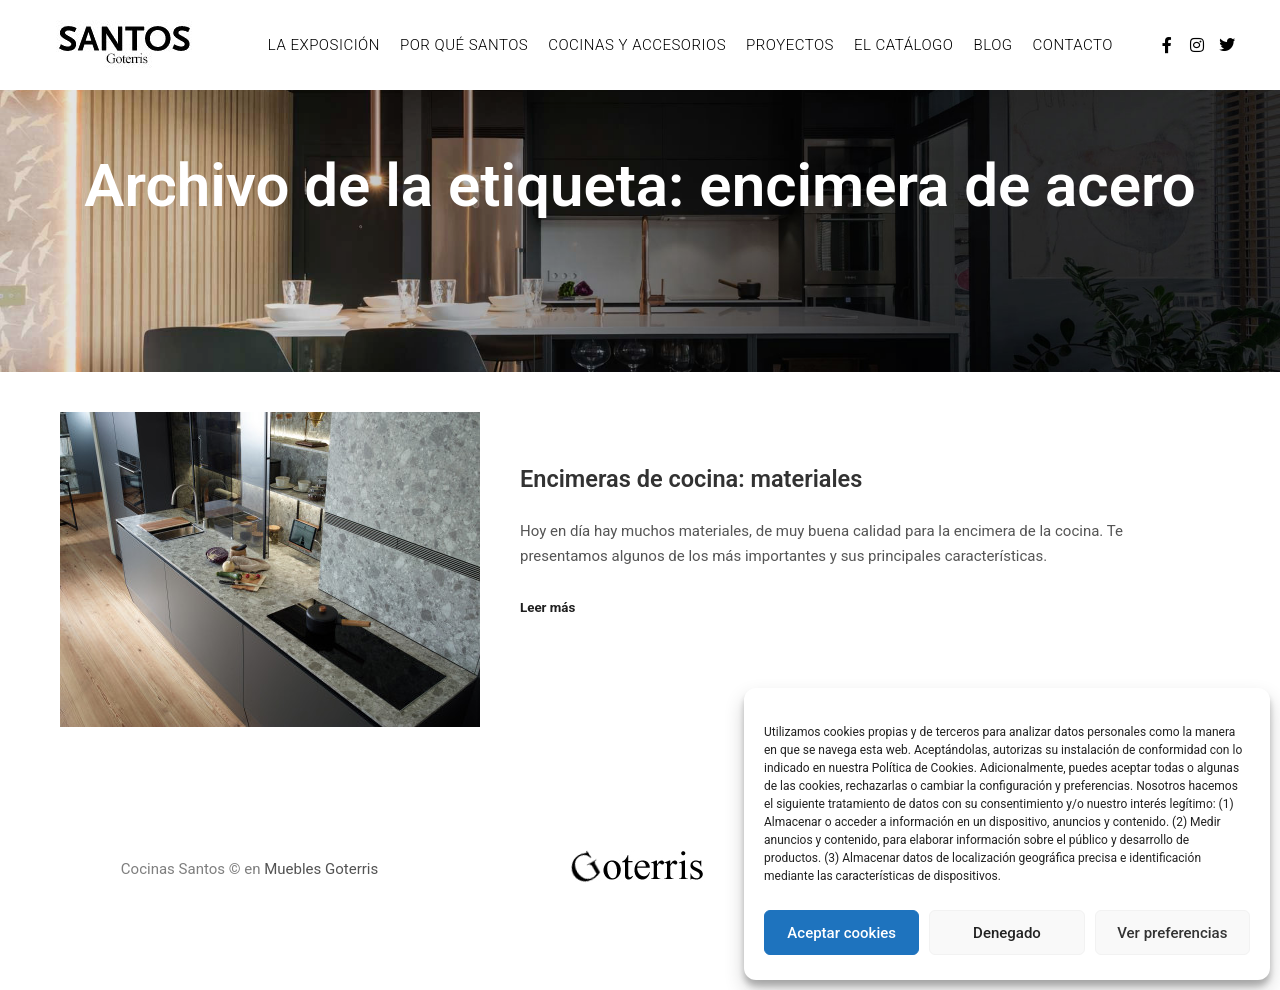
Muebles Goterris (321, 869)
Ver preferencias (1172, 933)
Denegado (1007, 933)
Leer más (547, 607)
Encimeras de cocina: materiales (691, 479)
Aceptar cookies (841, 933)
